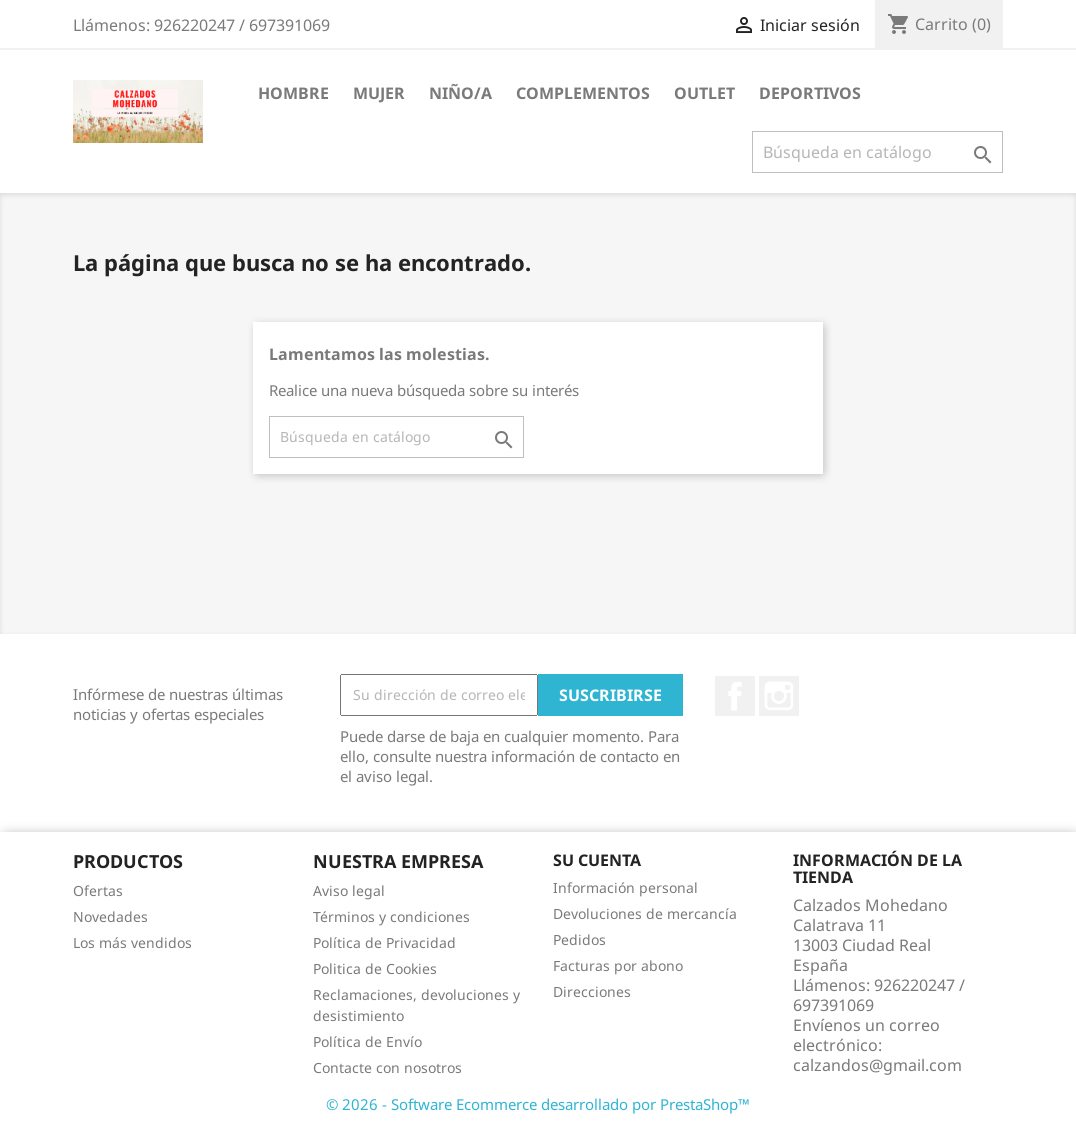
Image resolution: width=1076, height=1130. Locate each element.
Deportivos (810, 93)
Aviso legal (349, 890)
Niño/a (460, 93)
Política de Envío (367, 1041)
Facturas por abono (618, 965)
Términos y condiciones (391, 916)
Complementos (583, 93)
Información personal (625, 887)
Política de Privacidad (384, 942)
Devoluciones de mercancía (645, 913)
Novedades (110, 916)
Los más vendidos (132, 942)
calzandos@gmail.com (877, 1065)
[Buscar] (877, 152)
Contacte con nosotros (387, 1067)
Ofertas (98, 890)
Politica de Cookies (375, 968)
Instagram (779, 696)
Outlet (704, 93)
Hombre (293, 93)
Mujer (379, 93)
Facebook (735, 696)
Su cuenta (597, 860)
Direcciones (592, 991)
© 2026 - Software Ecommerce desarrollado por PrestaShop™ (538, 1104)
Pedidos (579, 939)
